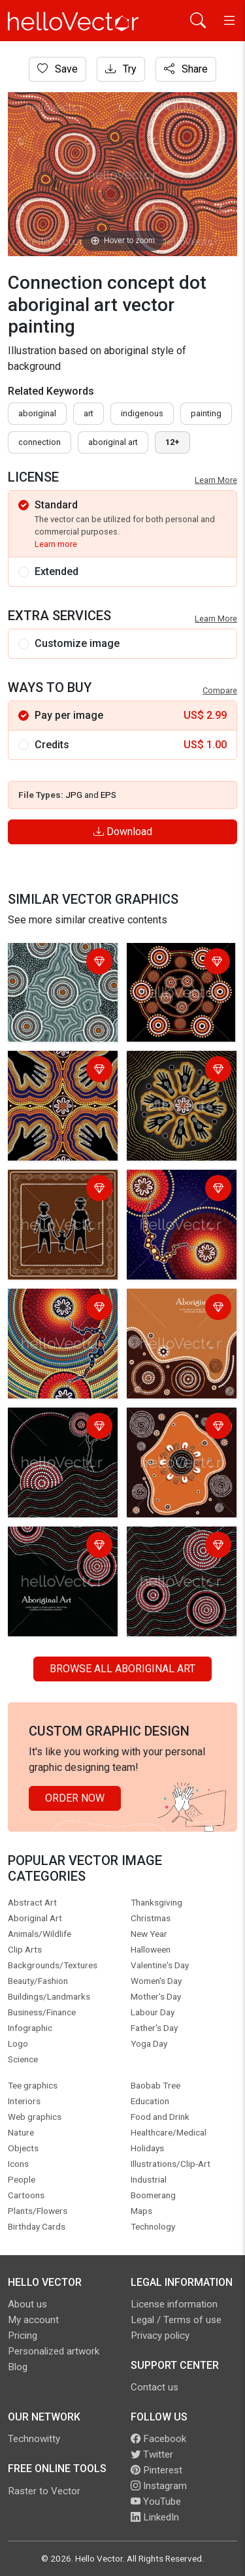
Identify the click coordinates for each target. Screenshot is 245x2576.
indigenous (142, 413)
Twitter (152, 2454)
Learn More (216, 480)
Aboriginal (37, 413)
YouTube (156, 2501)
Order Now (75, 1798)
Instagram (159, 2486)
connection (39, 442)
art (88, 413)
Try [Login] (121, 69)
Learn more (56, 544)
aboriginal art (113, 442)
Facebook (158, 2439)
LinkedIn (155, 2517)
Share (186, 69)
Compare (220, 690)
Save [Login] (57, 69)
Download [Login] (122, 831)
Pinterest (156, 2470)
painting (206, 413)
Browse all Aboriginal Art (122, 1668)
